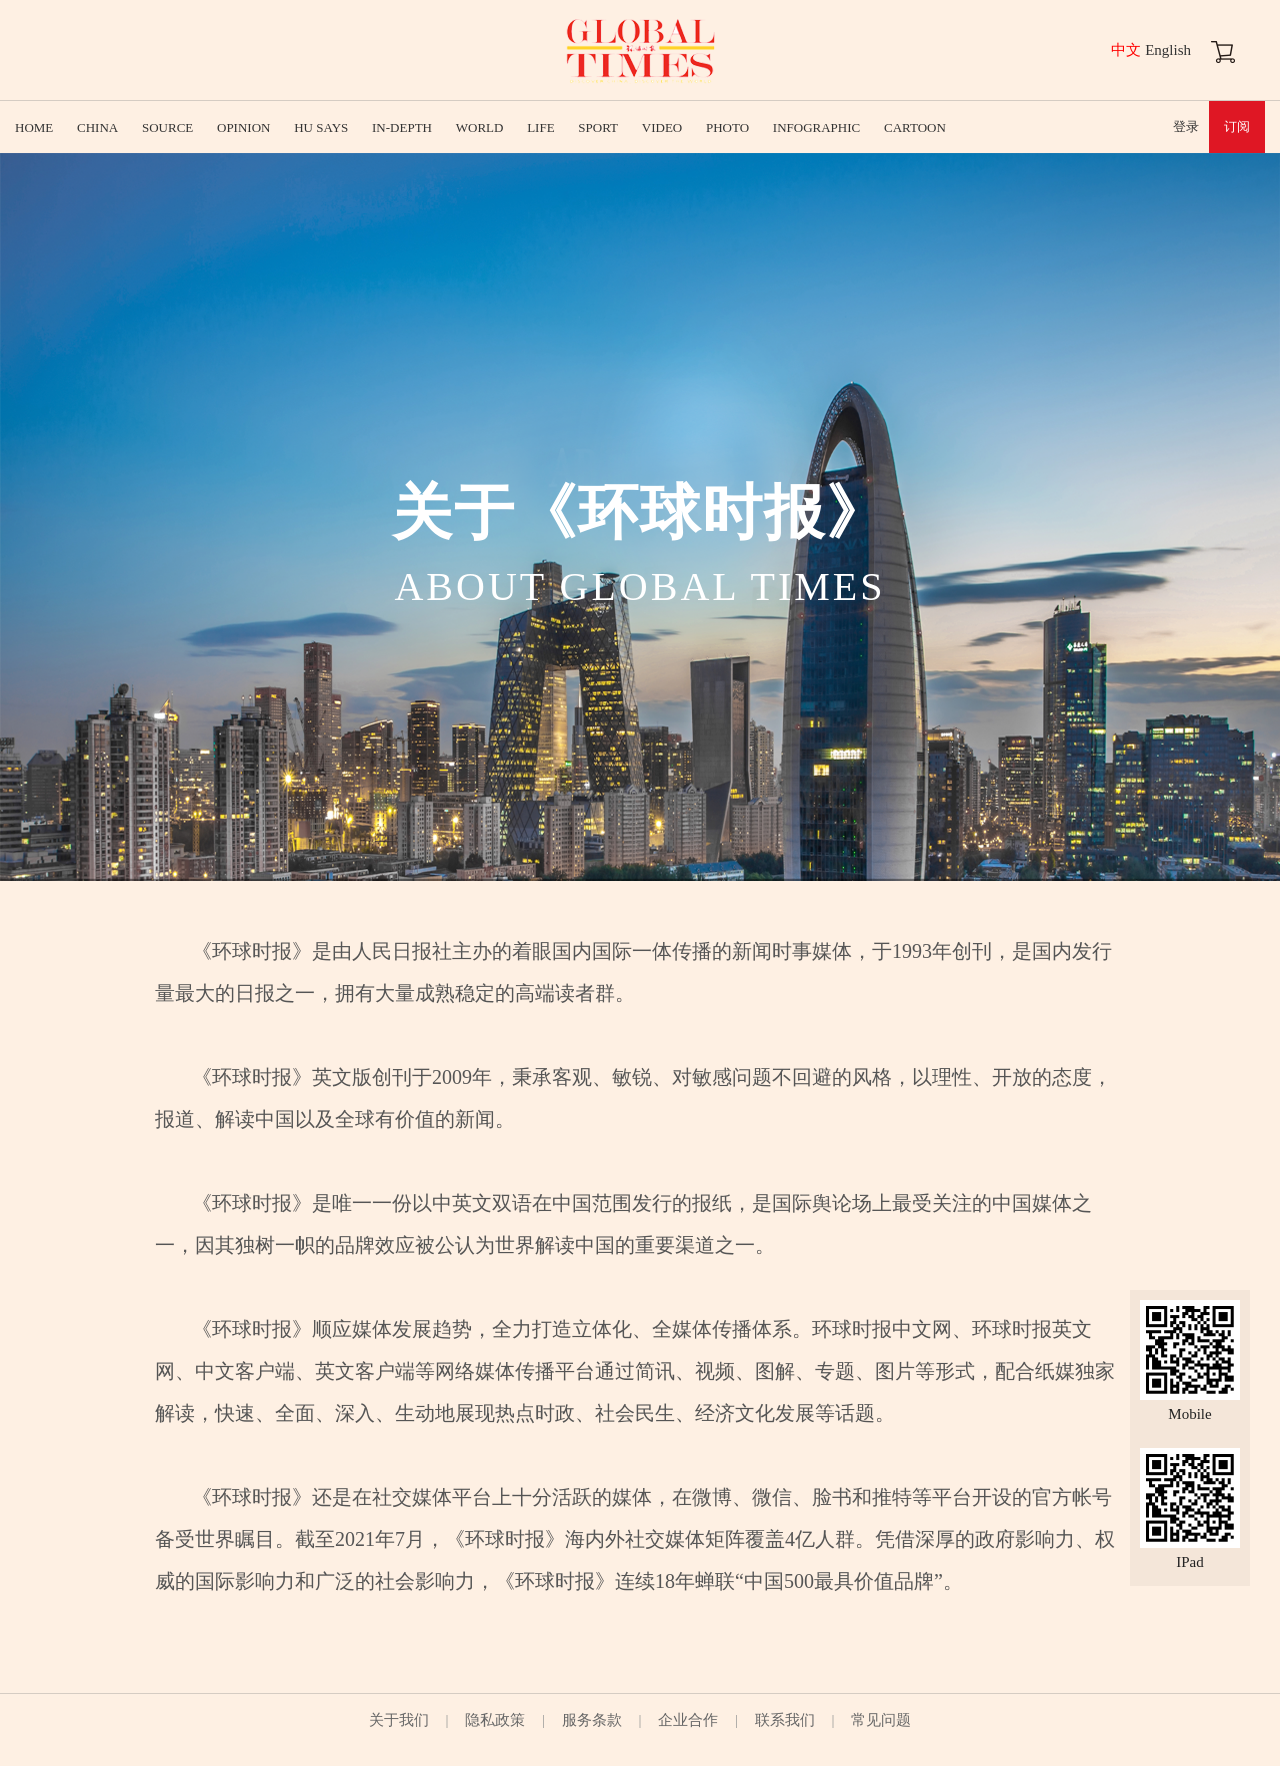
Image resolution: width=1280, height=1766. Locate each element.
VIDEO (662, 127)
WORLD (480, 127)
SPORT (598, 127)
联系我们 (785, 1720)
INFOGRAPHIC (816, 127)
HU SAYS (321, 127)
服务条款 (592, 1720)
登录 (1186, 126)
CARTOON (915, 127)
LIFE (540, 127)
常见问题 (881, 1720)
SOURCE (167, 127)
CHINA (97, 127)
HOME (34, 127)
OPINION (243, 127)
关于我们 (399, 1720)
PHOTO (727, 127)
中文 (1126, 50)
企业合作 (688, 1720)
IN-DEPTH (402, 127)
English (1168, 50)
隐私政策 (495, 1720)
